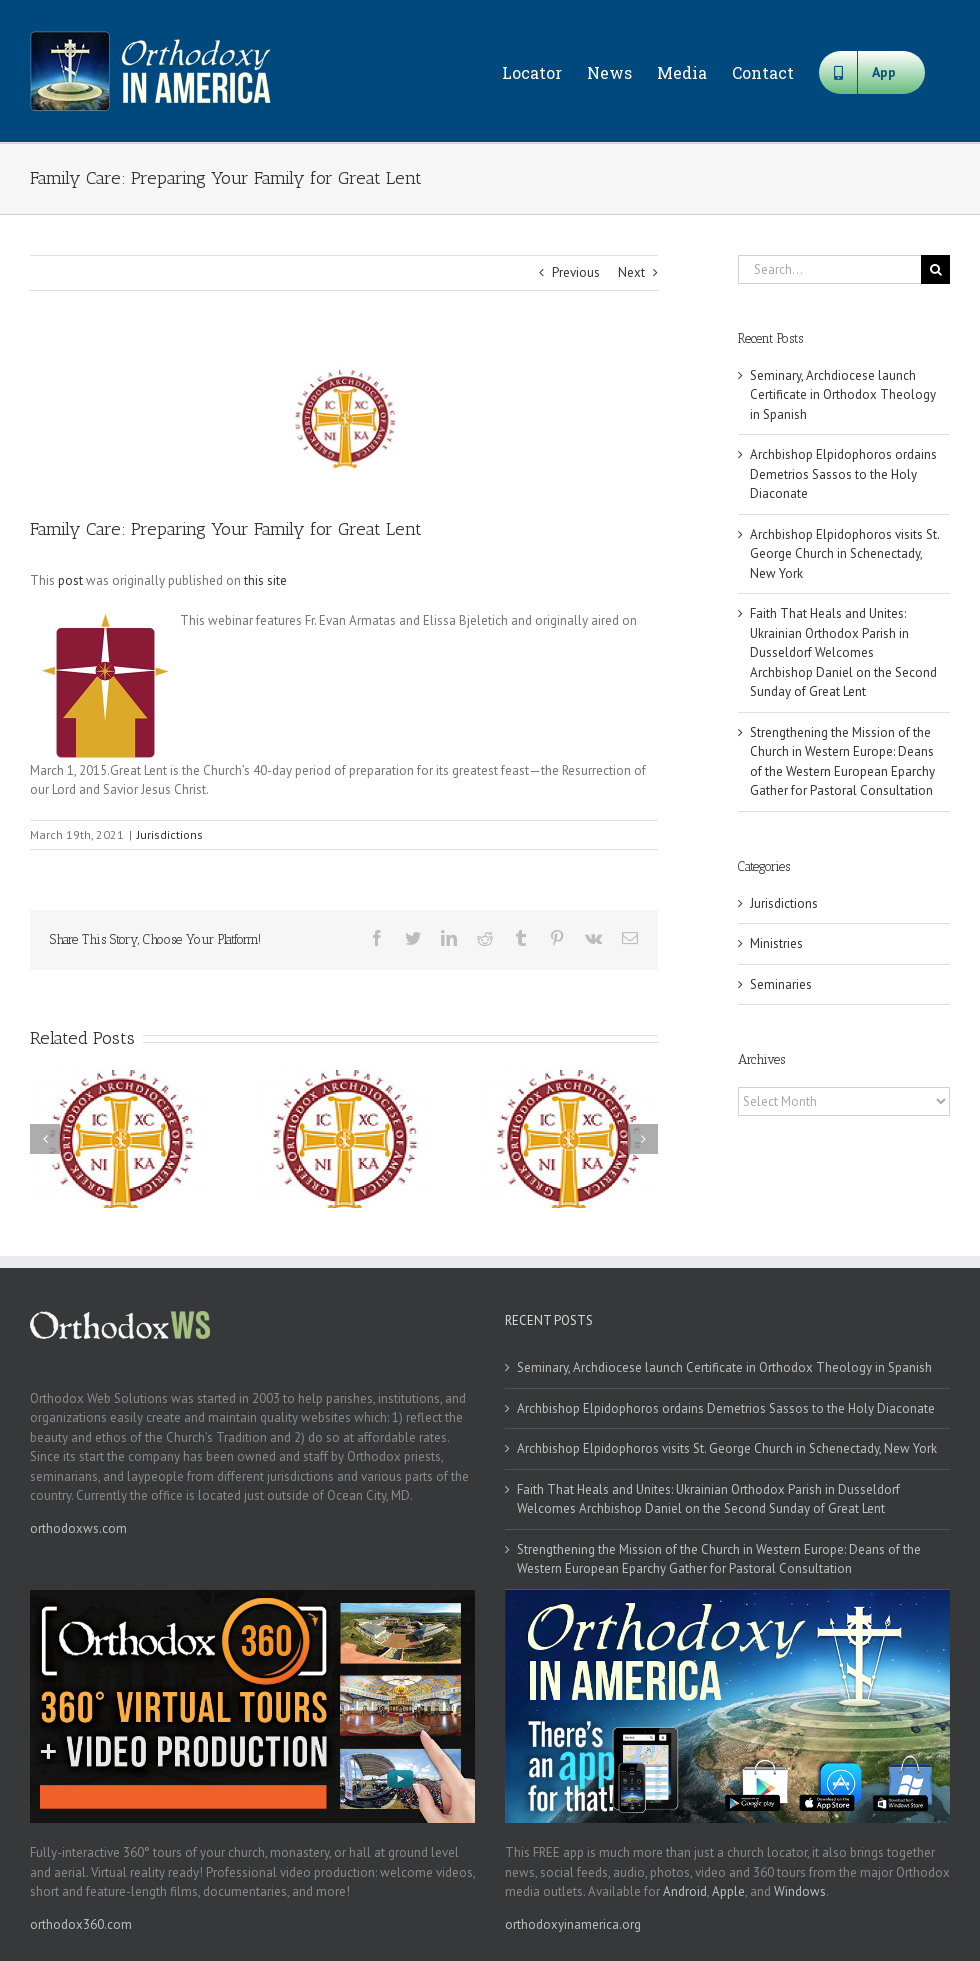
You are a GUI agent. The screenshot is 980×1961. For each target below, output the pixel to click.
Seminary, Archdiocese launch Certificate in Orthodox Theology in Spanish (843, 395)
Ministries (776, 943)
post (70, 580)
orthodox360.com (81, 1924)
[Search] (935, 269)
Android (685, 1891)
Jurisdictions (170, 834)
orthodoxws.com (78, 1528)
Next (631, 272)
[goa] (344, 418)
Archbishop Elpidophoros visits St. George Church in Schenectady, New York (844, 554)
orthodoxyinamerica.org (573, 1924)
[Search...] (829, 269)
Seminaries (781, 984)
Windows (800, 1891)
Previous (576, 272)
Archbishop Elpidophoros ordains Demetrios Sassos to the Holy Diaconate (843, 474)
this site (265, 580)
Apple (728, 1891)
